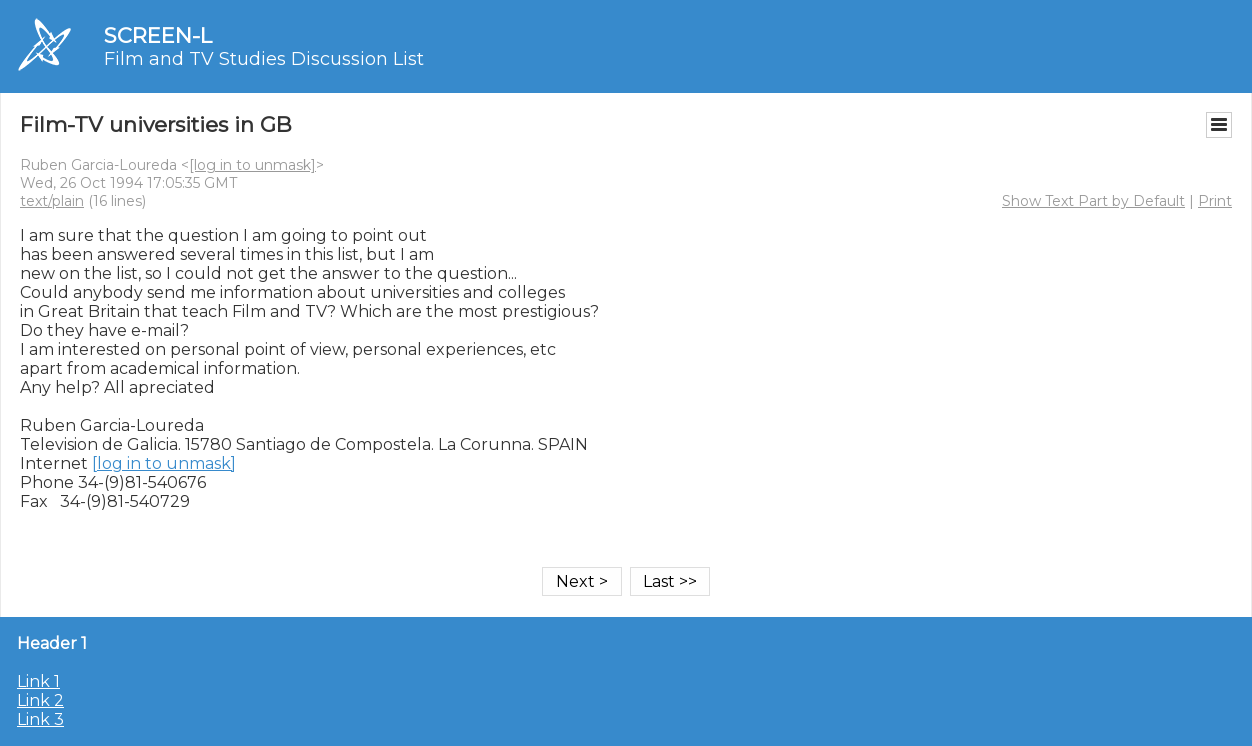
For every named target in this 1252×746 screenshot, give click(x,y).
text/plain (52, 201)
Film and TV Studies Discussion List (264, 59)
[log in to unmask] (252, 165)
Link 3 (40, 719)
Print (1215, 201)
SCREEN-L (158, 35)
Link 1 (38, 681)
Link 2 (40, 700)
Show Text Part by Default (1093, 201)
